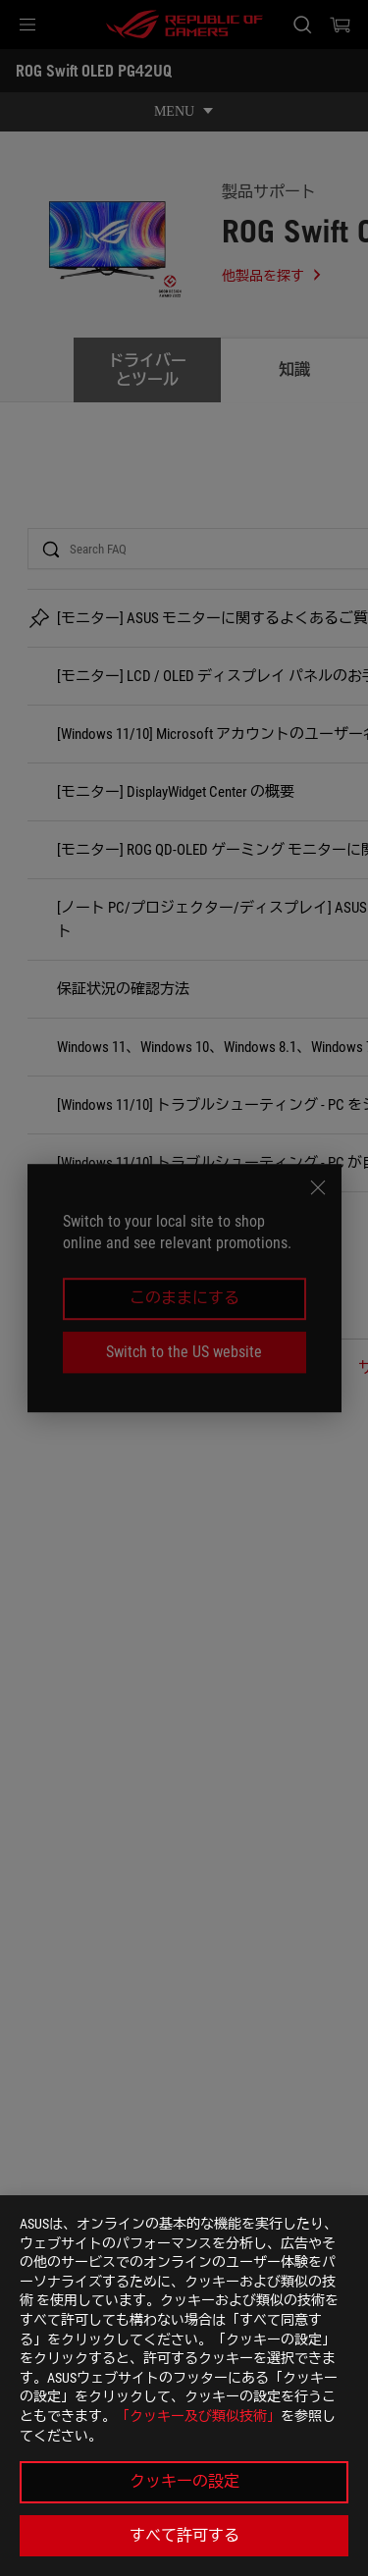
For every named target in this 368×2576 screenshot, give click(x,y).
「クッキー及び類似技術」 (198, 2416)
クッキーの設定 (184, 2481)
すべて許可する (184, 2535)
